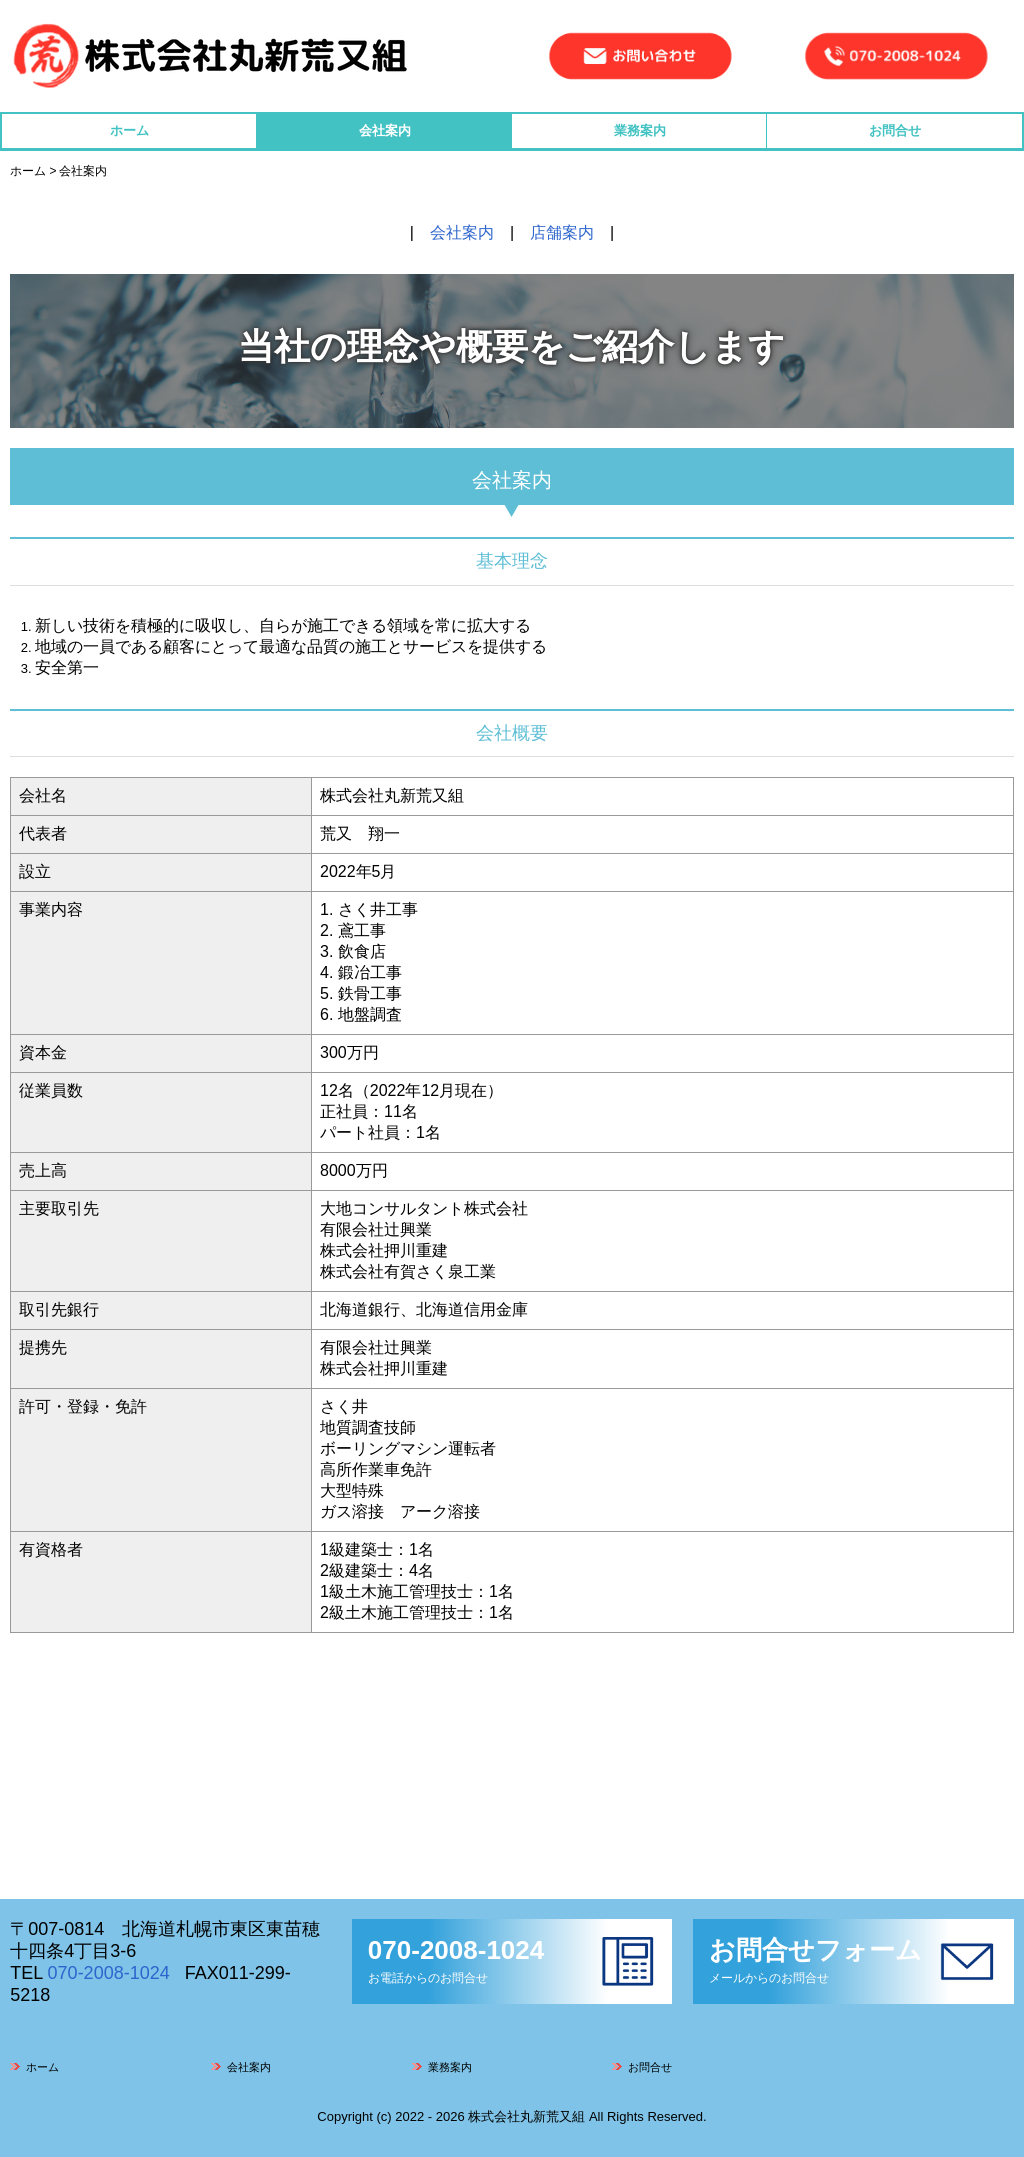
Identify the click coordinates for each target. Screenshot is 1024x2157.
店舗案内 (562, 232)
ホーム (129, 130)
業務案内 (640, 130)
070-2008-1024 (109, 1973)
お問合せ (895, 130)
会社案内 (385, 130)
